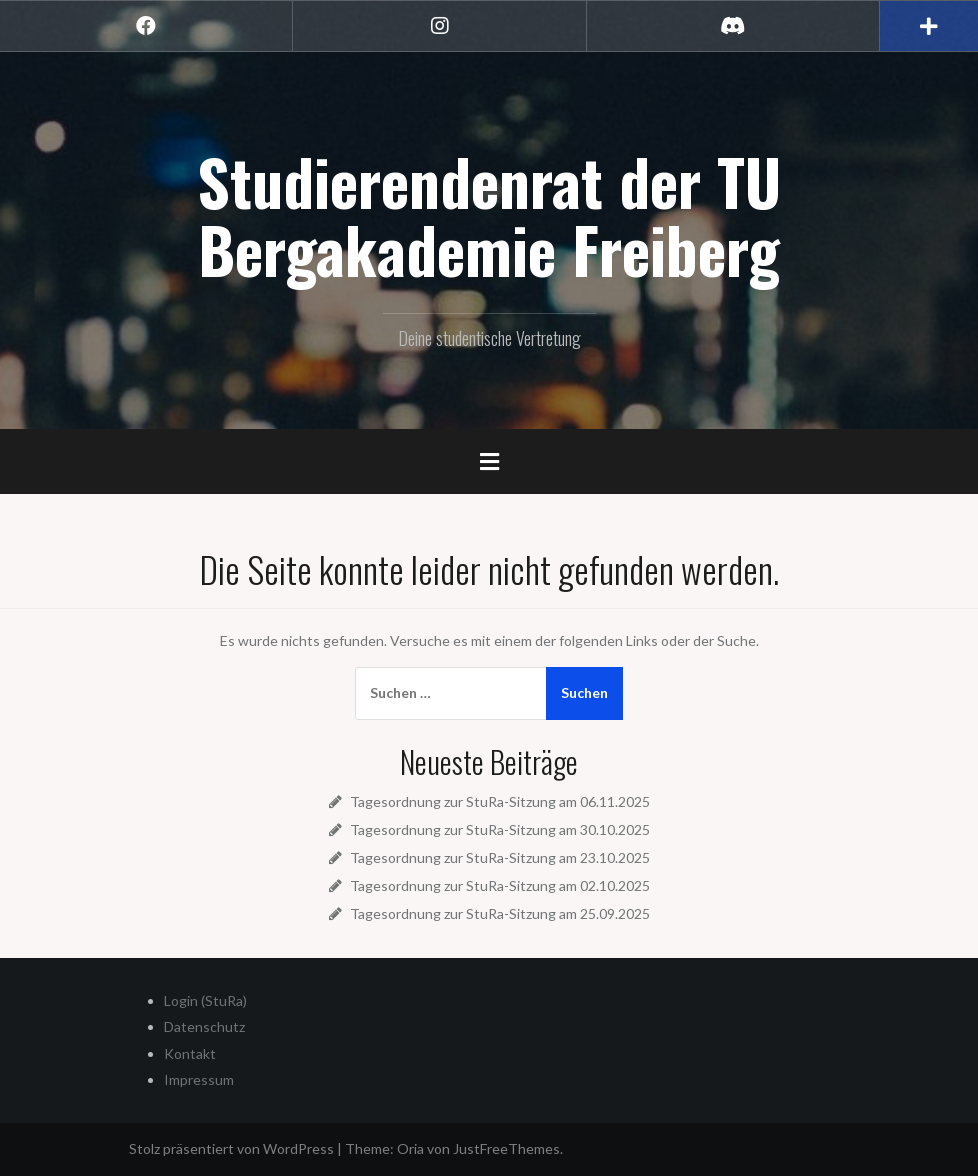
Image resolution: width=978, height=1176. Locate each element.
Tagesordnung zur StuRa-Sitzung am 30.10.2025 (500, 829)
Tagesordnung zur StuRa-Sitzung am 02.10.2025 (500, 885)
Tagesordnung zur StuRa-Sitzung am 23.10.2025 (500, 857)
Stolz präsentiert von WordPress (231, 1148)
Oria (410, 1148)
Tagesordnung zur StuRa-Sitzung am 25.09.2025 (500, 913)
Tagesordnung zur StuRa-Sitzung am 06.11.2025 (500, 801)
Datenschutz (204, 1026)
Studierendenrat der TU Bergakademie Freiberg (489, 215)
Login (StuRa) (205, 1000)
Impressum (199, 1079)
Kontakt (190, 1053)
